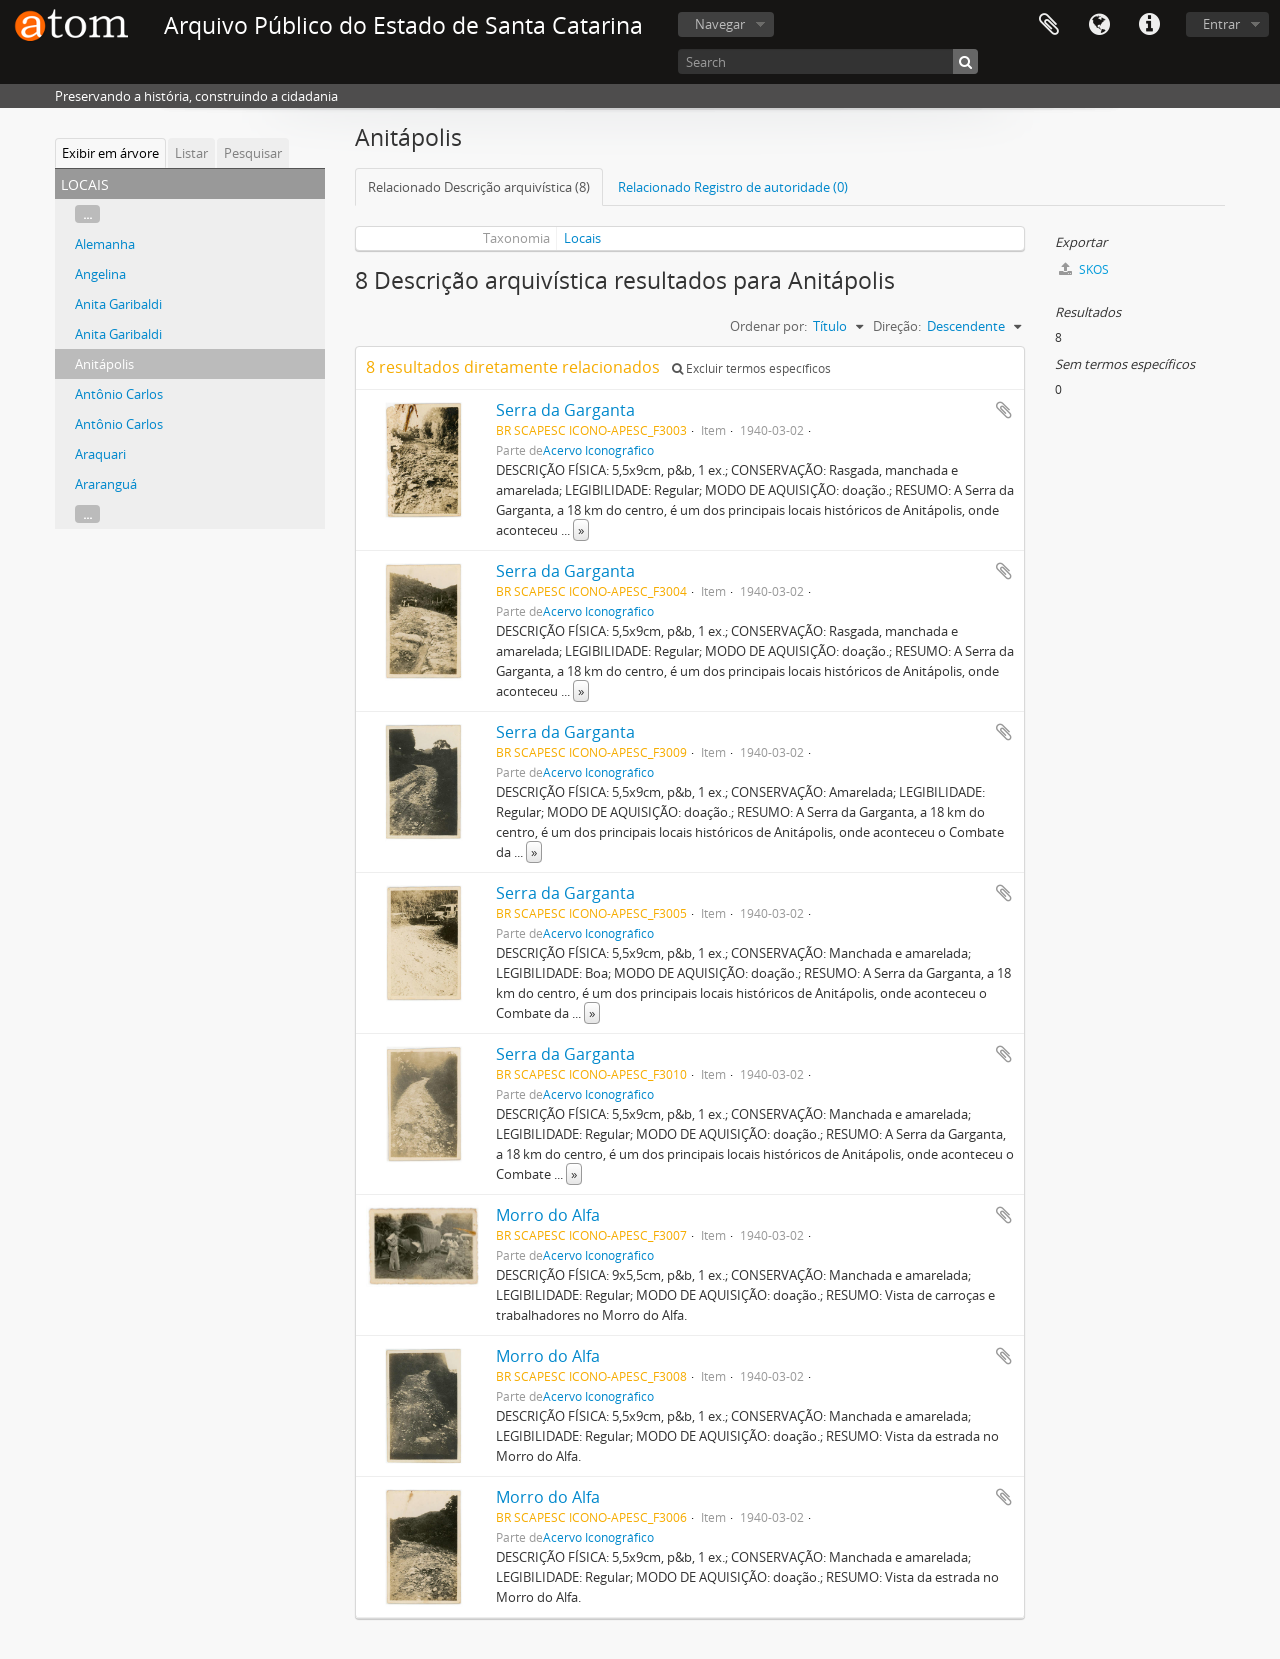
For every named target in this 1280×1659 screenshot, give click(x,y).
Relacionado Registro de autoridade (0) (733, 187)
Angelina (100, 274)
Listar (191, 153)
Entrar (1221, 24)
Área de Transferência (1049, 25)
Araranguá (106, 484)
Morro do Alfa (548, 1215)
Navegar (720, 24)
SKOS (1084, 269)
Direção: (897, 326)
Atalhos (1149, 25)
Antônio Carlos (119, 394)
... (87, 214)
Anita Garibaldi (118, 304)
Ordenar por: (768, 326)
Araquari (100, 454)
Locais (582, 238)
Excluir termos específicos (751, 368)
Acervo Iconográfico (598, 450)
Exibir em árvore (110, 153)
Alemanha (105, 244)
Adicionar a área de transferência (1004, 410)
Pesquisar (253, 153)
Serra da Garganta (565, 410)
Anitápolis (104, 364)
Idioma (1099, 25)
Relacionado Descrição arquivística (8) (479, 187)
